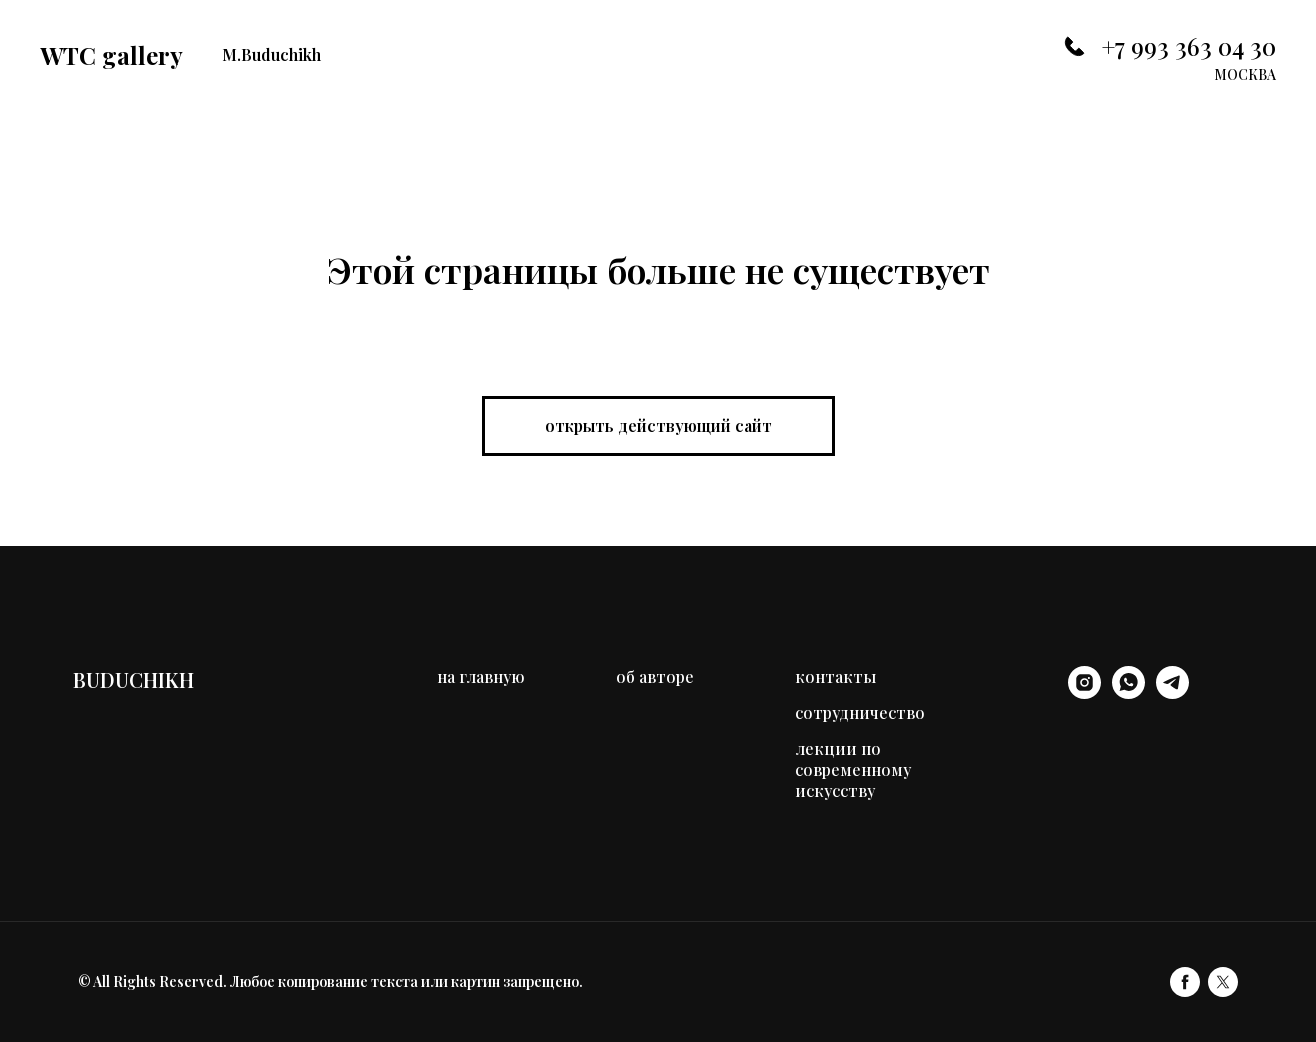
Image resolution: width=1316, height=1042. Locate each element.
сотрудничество (860, 712)
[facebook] (1185, 982)
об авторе (655, 676)
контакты (835, 676)
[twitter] (1223, 982)
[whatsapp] (1128, 693)
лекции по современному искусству (853, 769)
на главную (481, 676)
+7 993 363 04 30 (1188, 46)
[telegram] (1172, 693)
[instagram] (1084, 693)
